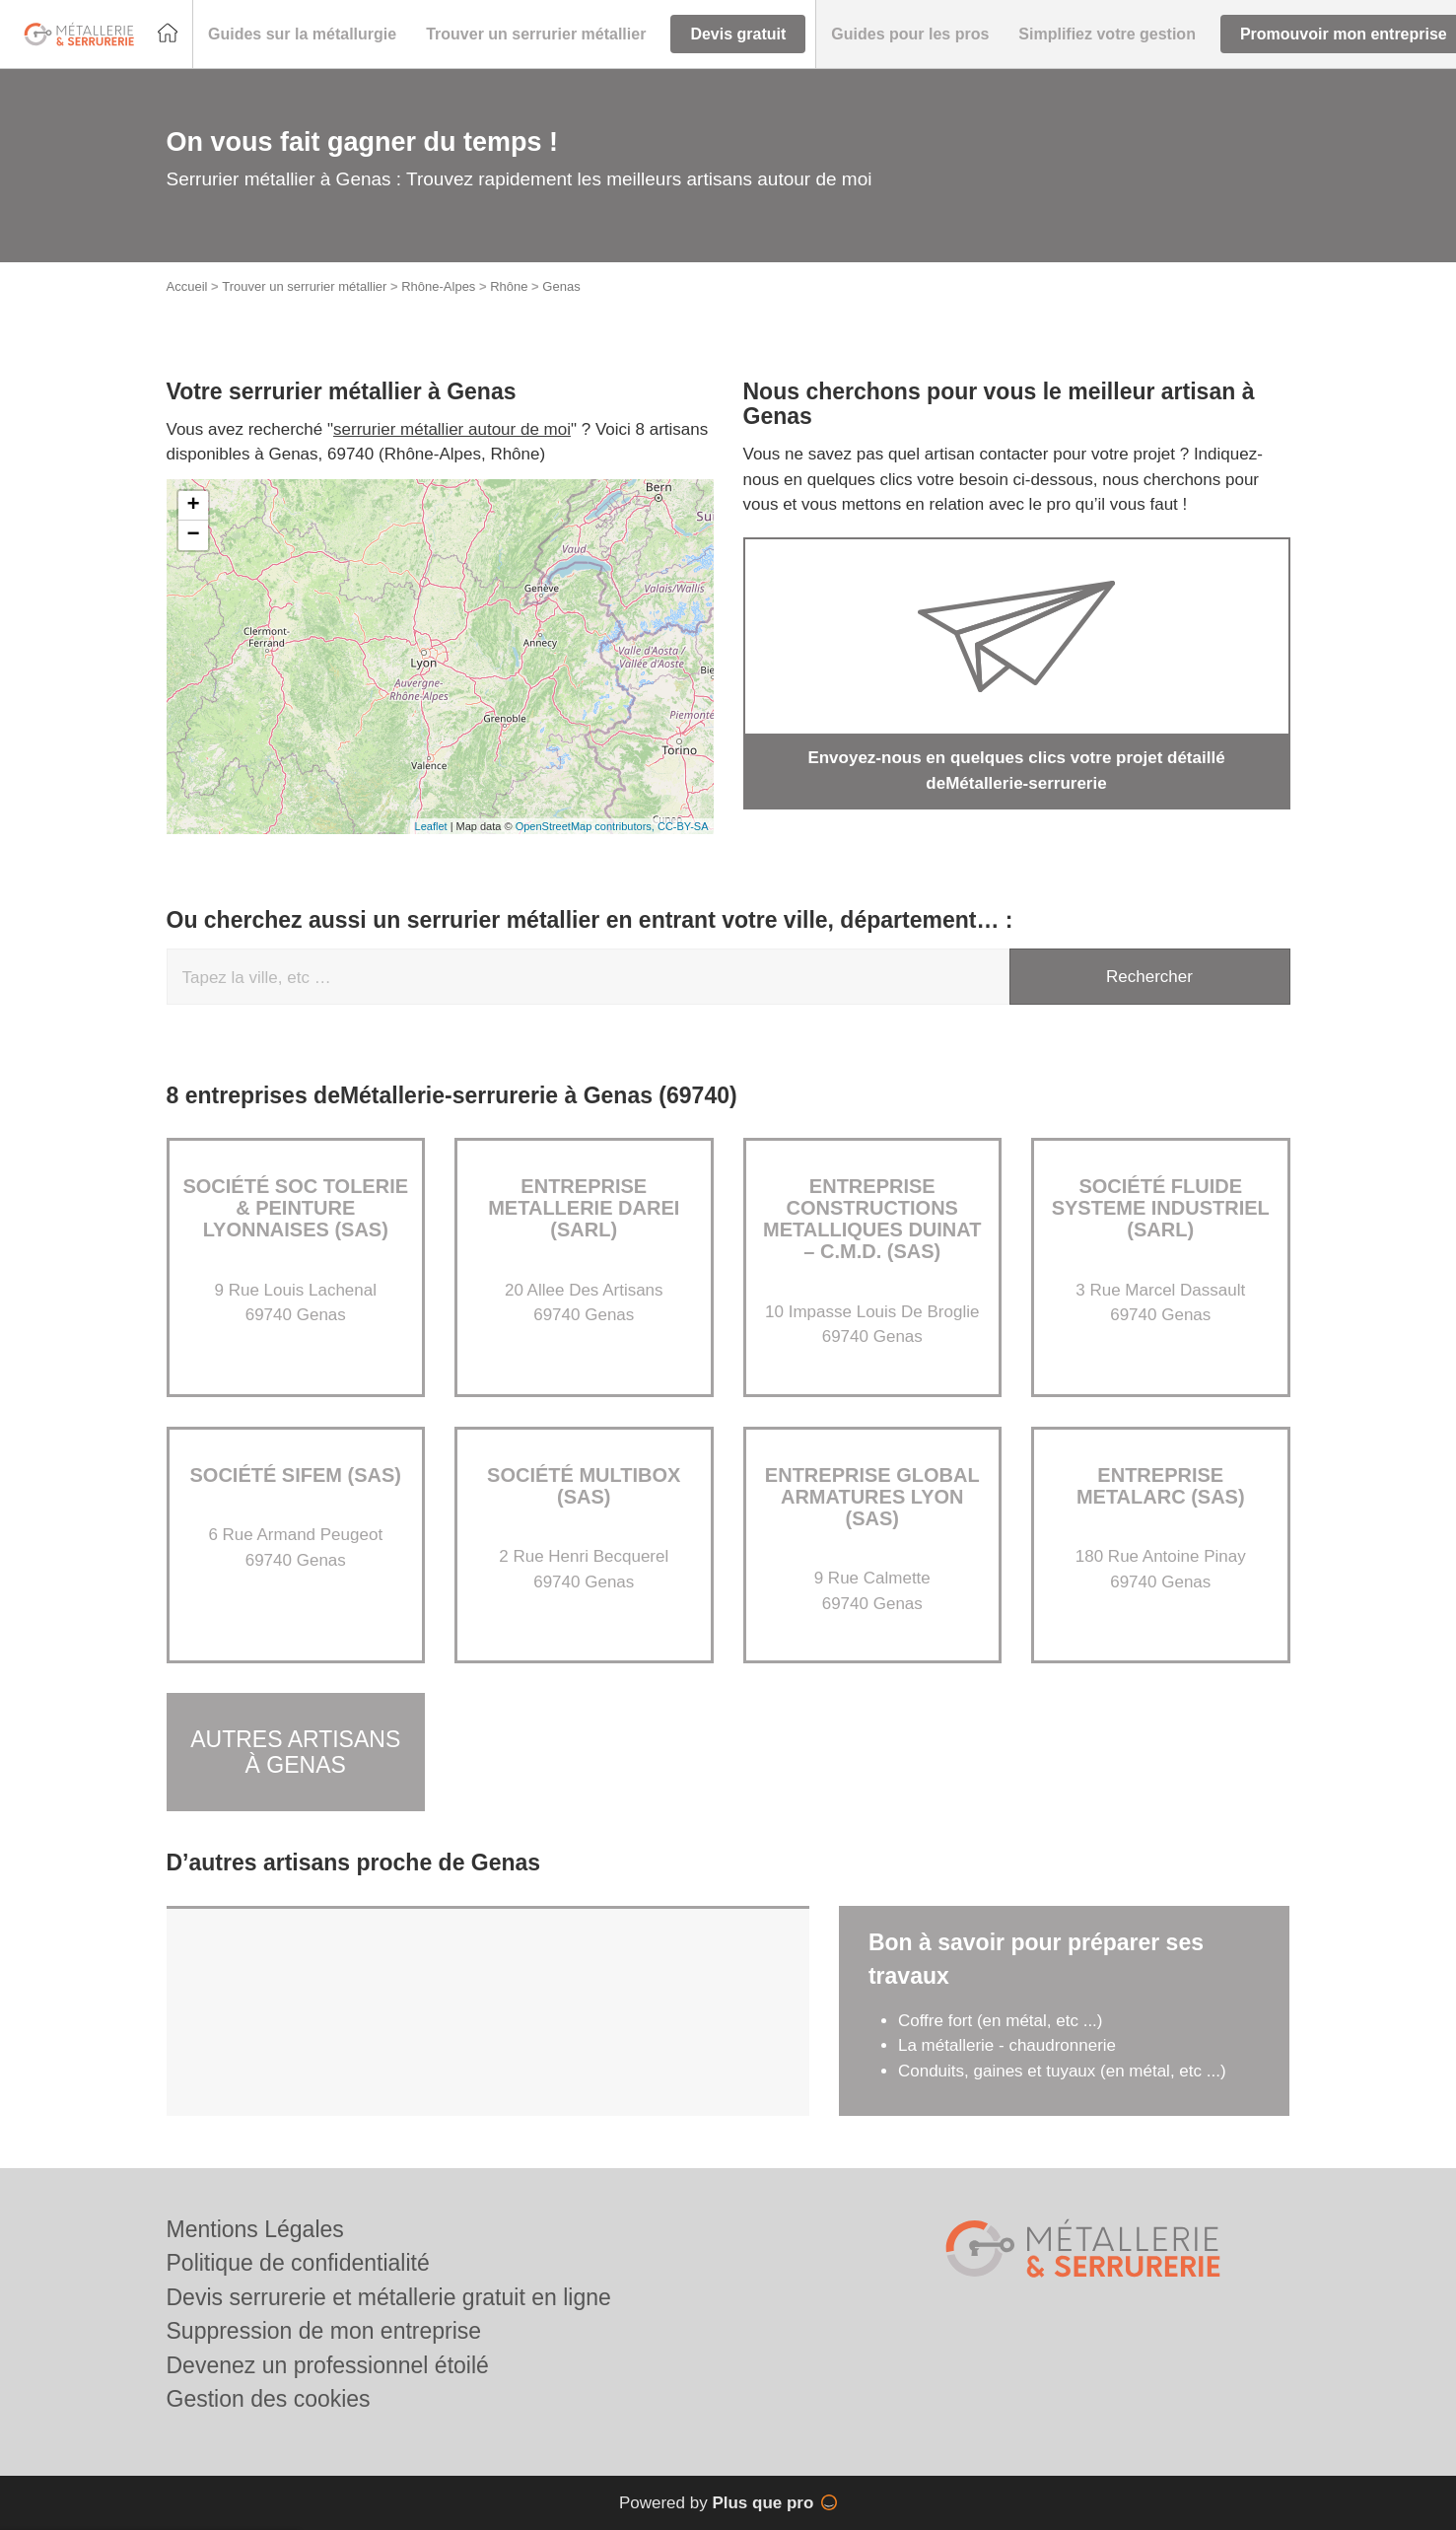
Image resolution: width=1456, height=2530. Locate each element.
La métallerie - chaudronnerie (1007, 2045)
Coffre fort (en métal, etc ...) (1000, 2020)
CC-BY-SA (683, 826)
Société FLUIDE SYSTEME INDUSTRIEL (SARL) (1161, 1207)
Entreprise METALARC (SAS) (1160, 1486)
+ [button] (192, 506)
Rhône (508, 286)
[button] (302, 34)
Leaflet (431, 826)
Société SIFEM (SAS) (295, 1475)
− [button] (192, 535)
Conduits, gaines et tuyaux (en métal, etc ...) (1062, 2071)
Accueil (187, 286)
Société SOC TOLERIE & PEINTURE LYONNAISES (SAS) (295, 1207)
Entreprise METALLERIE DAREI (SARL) (583, 1207)
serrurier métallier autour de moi (452, 429)
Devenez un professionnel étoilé (328, 2365)
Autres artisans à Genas (295, 1751)
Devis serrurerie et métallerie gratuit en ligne (389, 2297)
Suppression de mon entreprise (324, 2331)
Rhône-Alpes (438, 286)
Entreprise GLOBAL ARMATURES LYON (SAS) (872, 1496)
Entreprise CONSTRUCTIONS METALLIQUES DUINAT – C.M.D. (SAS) (872, 1218)
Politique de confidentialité (298, 2263)
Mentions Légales (255, 2229)
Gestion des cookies (269, 2399)
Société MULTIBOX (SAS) (583, 1486)
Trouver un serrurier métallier (304, 286)
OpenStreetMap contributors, (587, 826)
